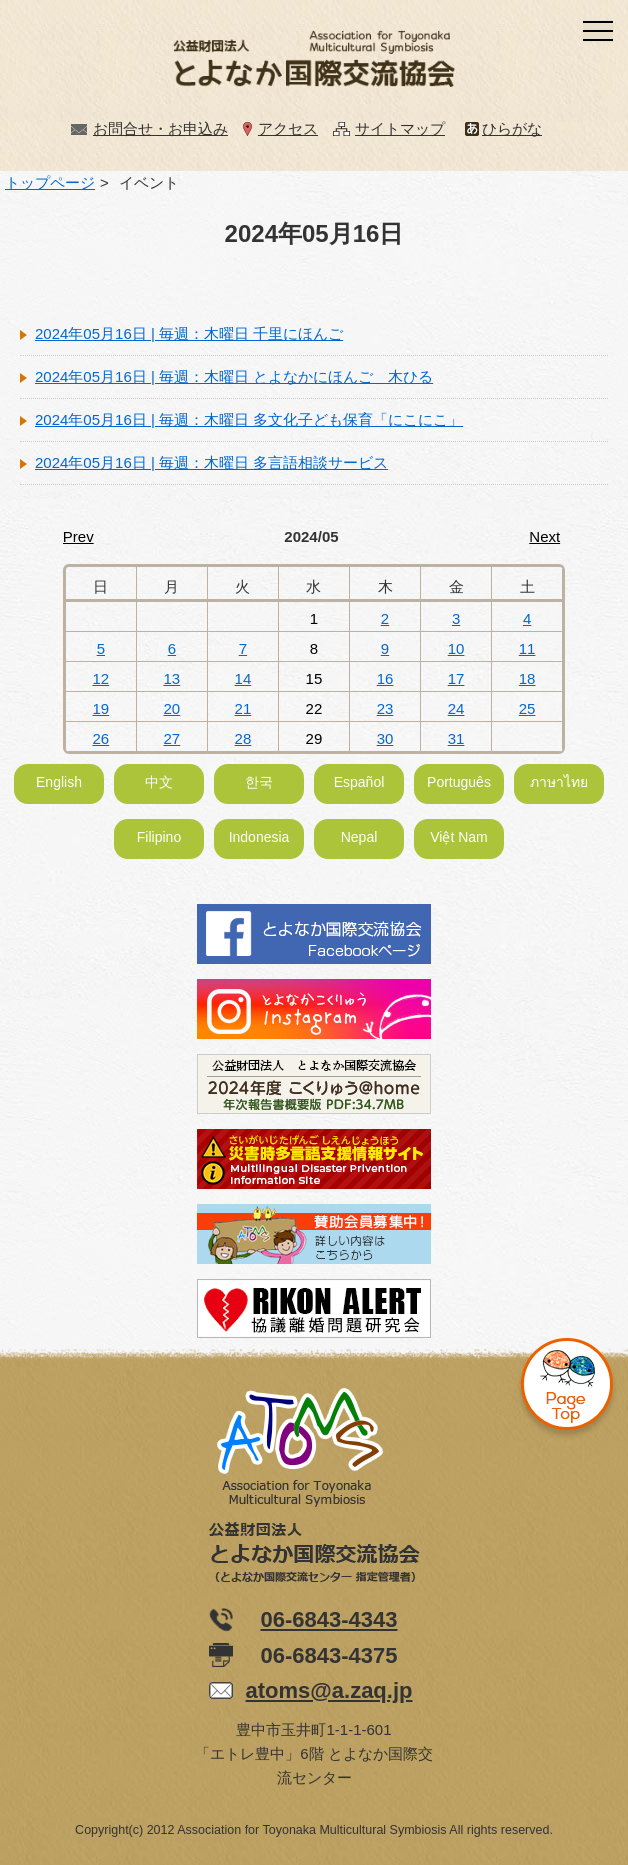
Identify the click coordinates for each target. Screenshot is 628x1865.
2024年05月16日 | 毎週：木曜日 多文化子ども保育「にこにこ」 (249, 419)
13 (172, 678)
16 (385, 678)
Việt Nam (459, 837)
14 (243, 678)
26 (100, 738)
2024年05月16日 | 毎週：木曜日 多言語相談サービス (211, 462)
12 (100, 678)
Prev (78, 536)
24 (456, 708)
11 (527, 648)
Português (459, 782)
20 (172, 708)
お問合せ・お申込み (160, 128)
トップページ (50, 182)
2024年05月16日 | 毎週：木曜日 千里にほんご (189, 333)
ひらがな (512, 128)
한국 (259, 782)
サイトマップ (400, 128)
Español (359, 782)
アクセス (288, 128)
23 (385, 708)
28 (243, 738)
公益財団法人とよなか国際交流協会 (314, 63)
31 (456, 738)
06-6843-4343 (328, 1619)
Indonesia (259, 837)
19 (100, 708)
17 (456, 678)
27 (172, 738)
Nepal (359, 837)
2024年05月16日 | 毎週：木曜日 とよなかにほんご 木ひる (234, 376)
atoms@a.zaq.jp (329, 1690)
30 (385, 738)
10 (456, 648)
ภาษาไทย (559, 782)
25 (527, 708)
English (59, 782)
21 (243, 708)
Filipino (159, 837)
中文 (159, 782)
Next (544, 536)
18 (527, 678)
